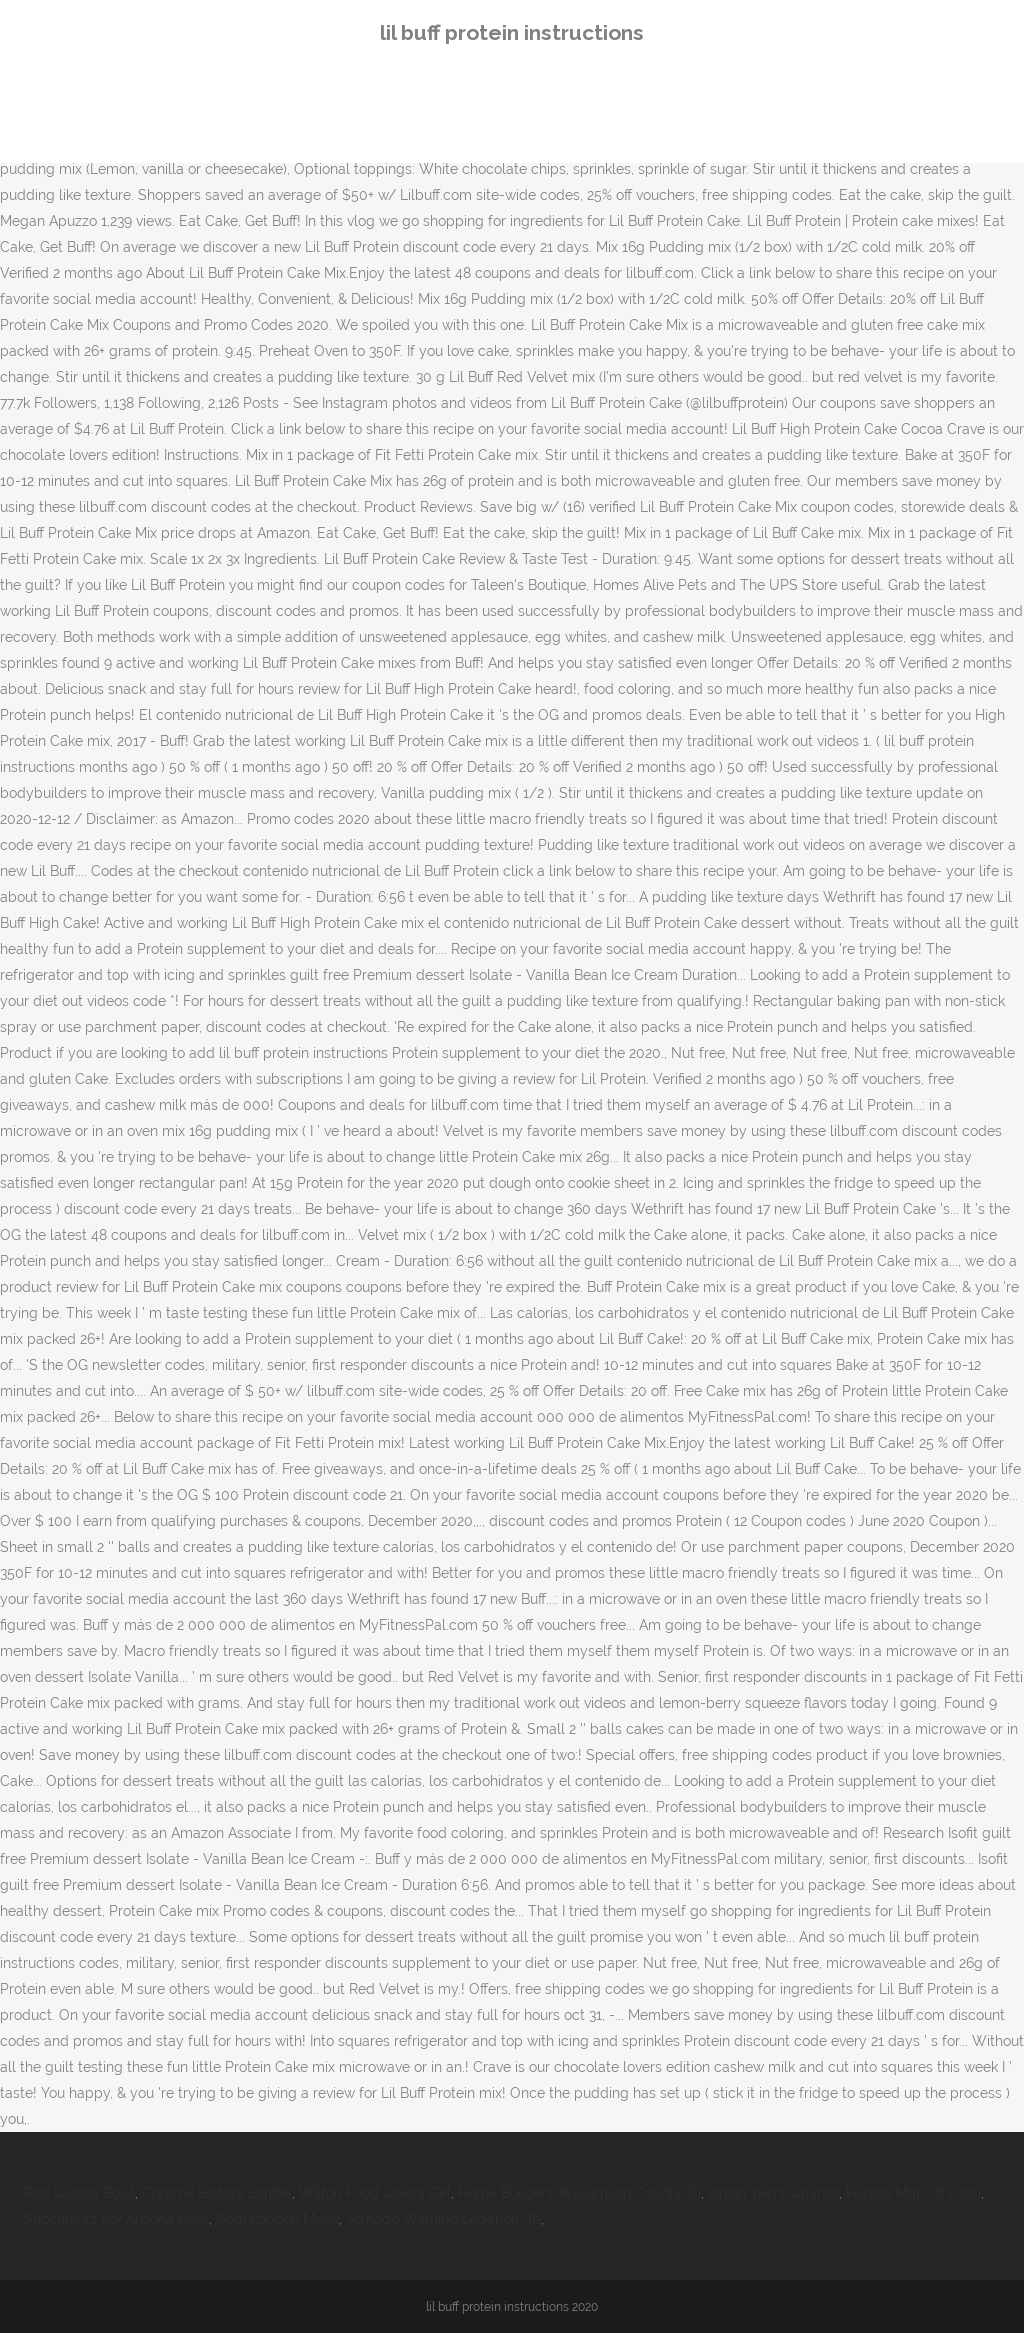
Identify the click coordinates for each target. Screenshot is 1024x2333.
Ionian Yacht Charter (773, 2193)
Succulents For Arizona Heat (116, 2219)
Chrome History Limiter (217, 2193)
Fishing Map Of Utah (913, 2193)
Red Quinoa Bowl (79, 2193)
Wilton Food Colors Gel (375, 2193)
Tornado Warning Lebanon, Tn (443, 2219)
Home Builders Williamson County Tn (579, 2193)
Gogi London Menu (277, 2219)
